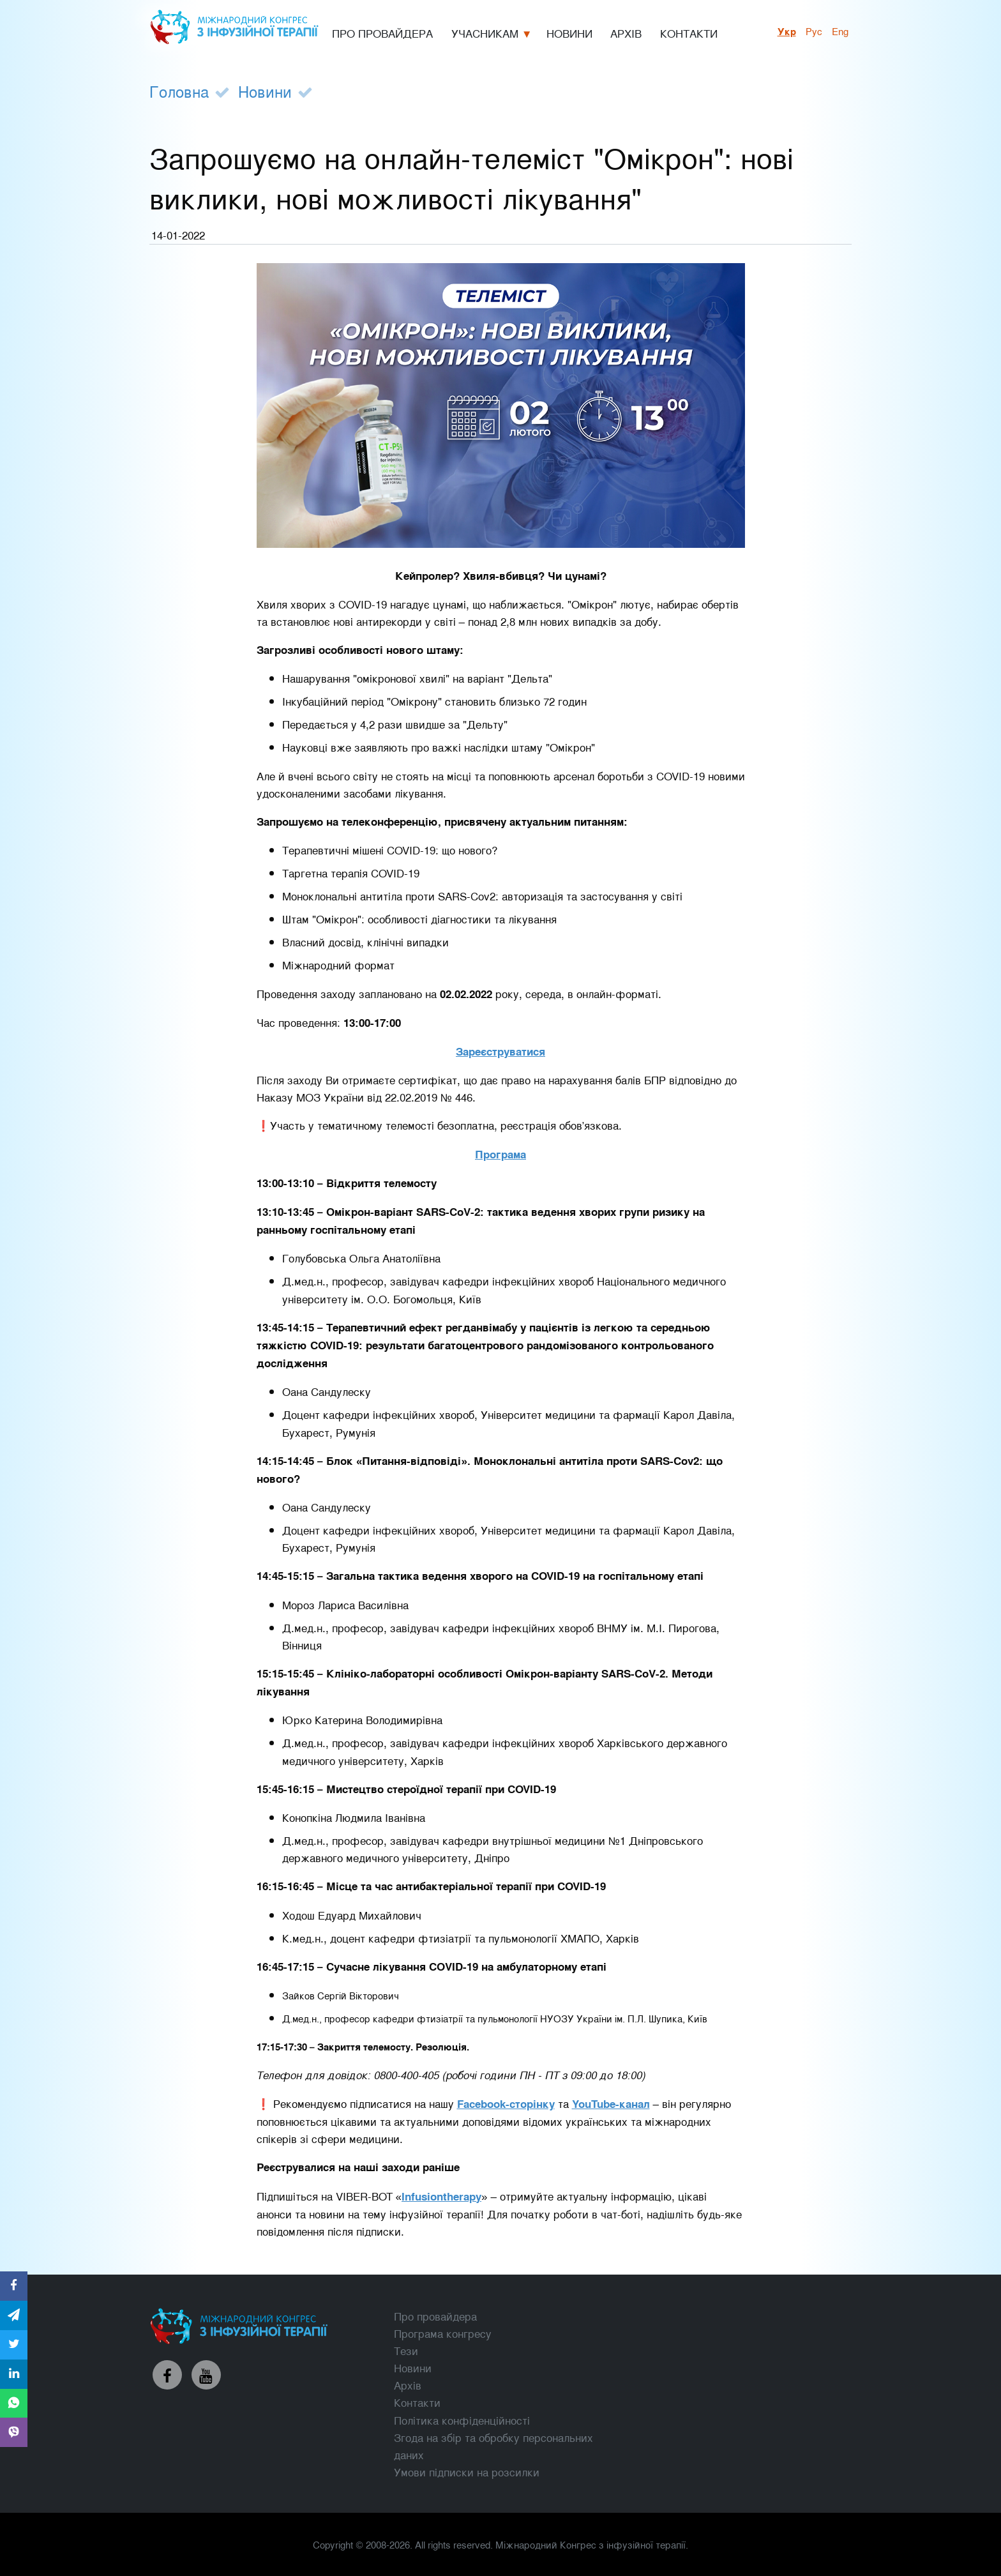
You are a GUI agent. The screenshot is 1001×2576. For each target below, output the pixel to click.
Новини (265, 91)
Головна (179, 91)
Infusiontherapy (441, 2196)
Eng (840, 31)
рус (814, 31)
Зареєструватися (500, 1051)
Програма (500, 1154)
